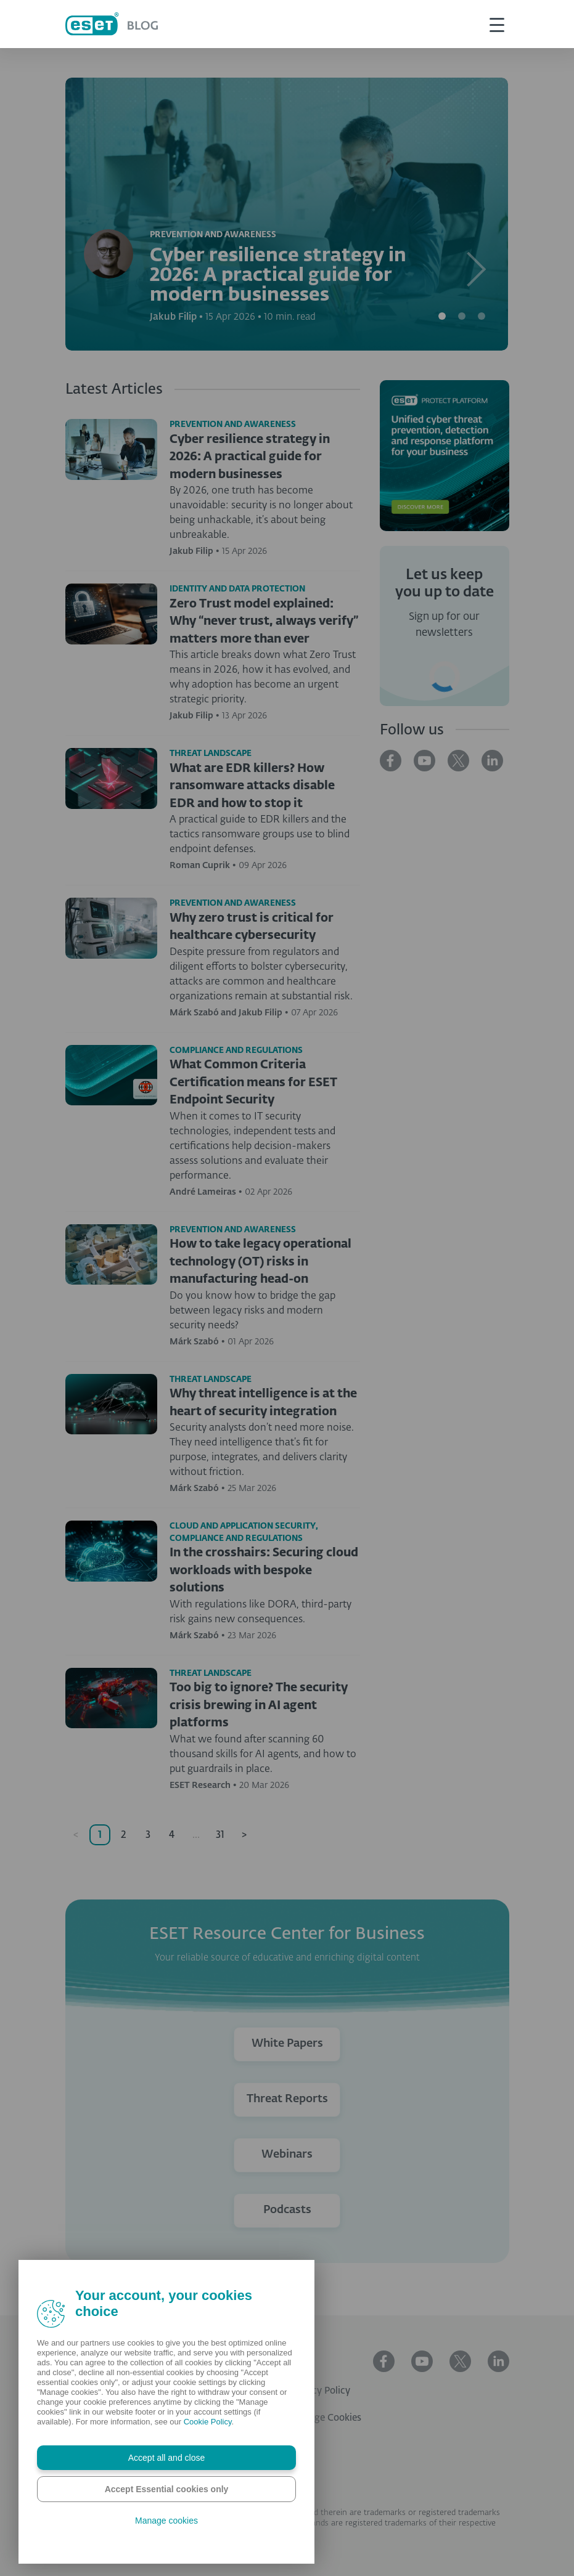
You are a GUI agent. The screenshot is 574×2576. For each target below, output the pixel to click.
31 (220, 1835)
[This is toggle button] (497, 24)
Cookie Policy (208, 2421)
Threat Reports (287, 2099)
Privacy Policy (320, 2390)
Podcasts (287, 2210)
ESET (301, 2363)
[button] (474, 214)
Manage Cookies (325, 2418)
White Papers (287, 2043)
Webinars (287, 2154)
